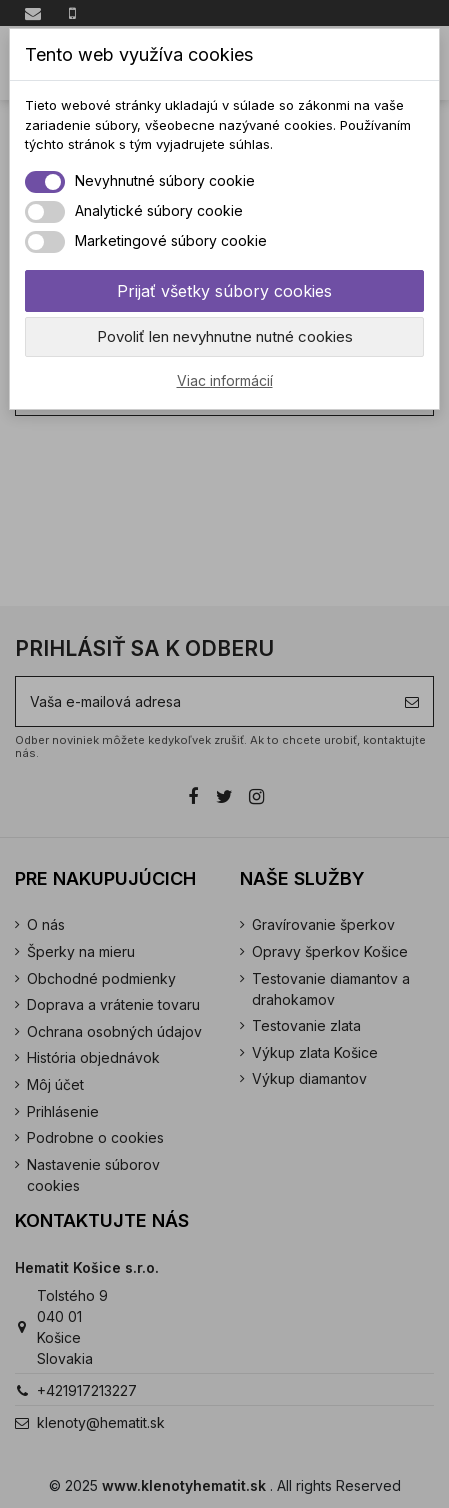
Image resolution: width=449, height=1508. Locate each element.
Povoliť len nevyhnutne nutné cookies (225, 336)
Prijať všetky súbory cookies (224, 291)
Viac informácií (225, 380)
